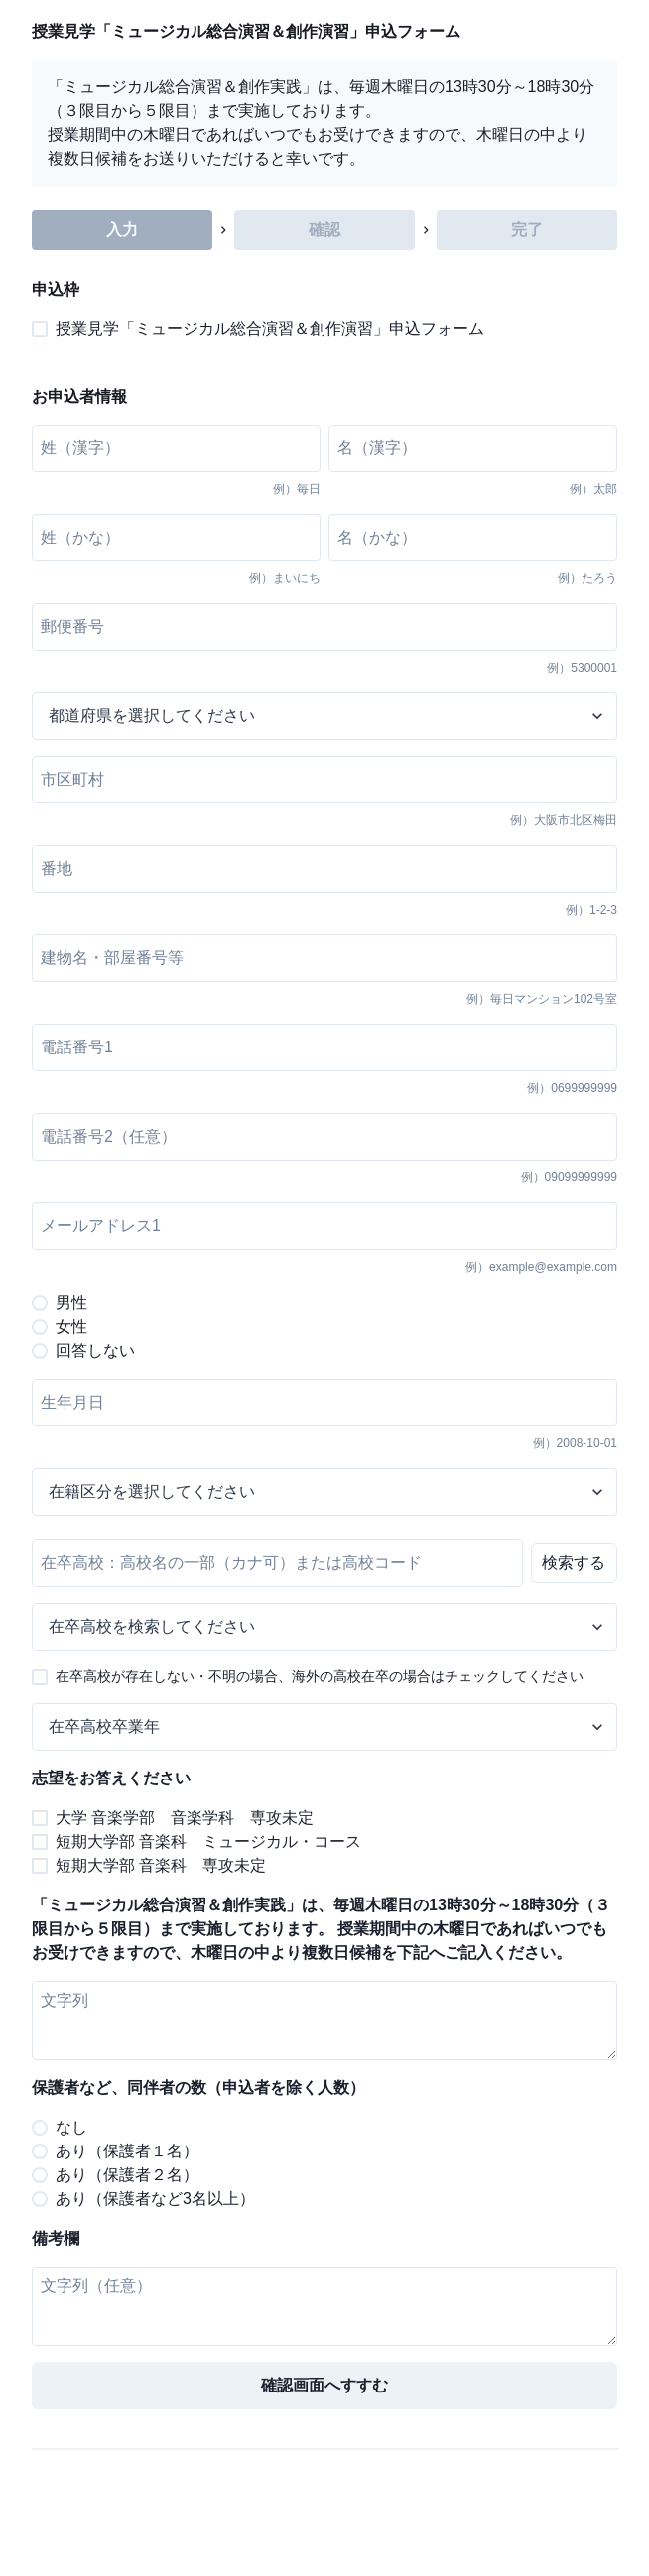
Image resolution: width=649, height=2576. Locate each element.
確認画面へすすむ (324, 2385)
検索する (573, 1562)
